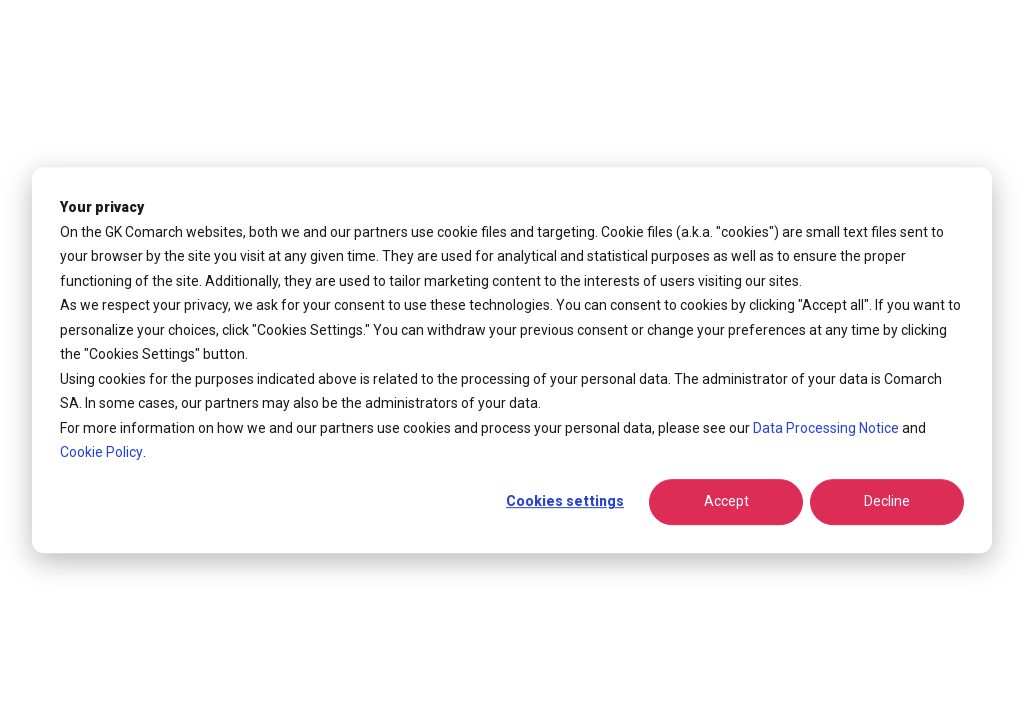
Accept (726, 502)
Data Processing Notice (826, 428)
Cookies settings (565, 502)
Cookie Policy (101, 452)
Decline (887, 502)
